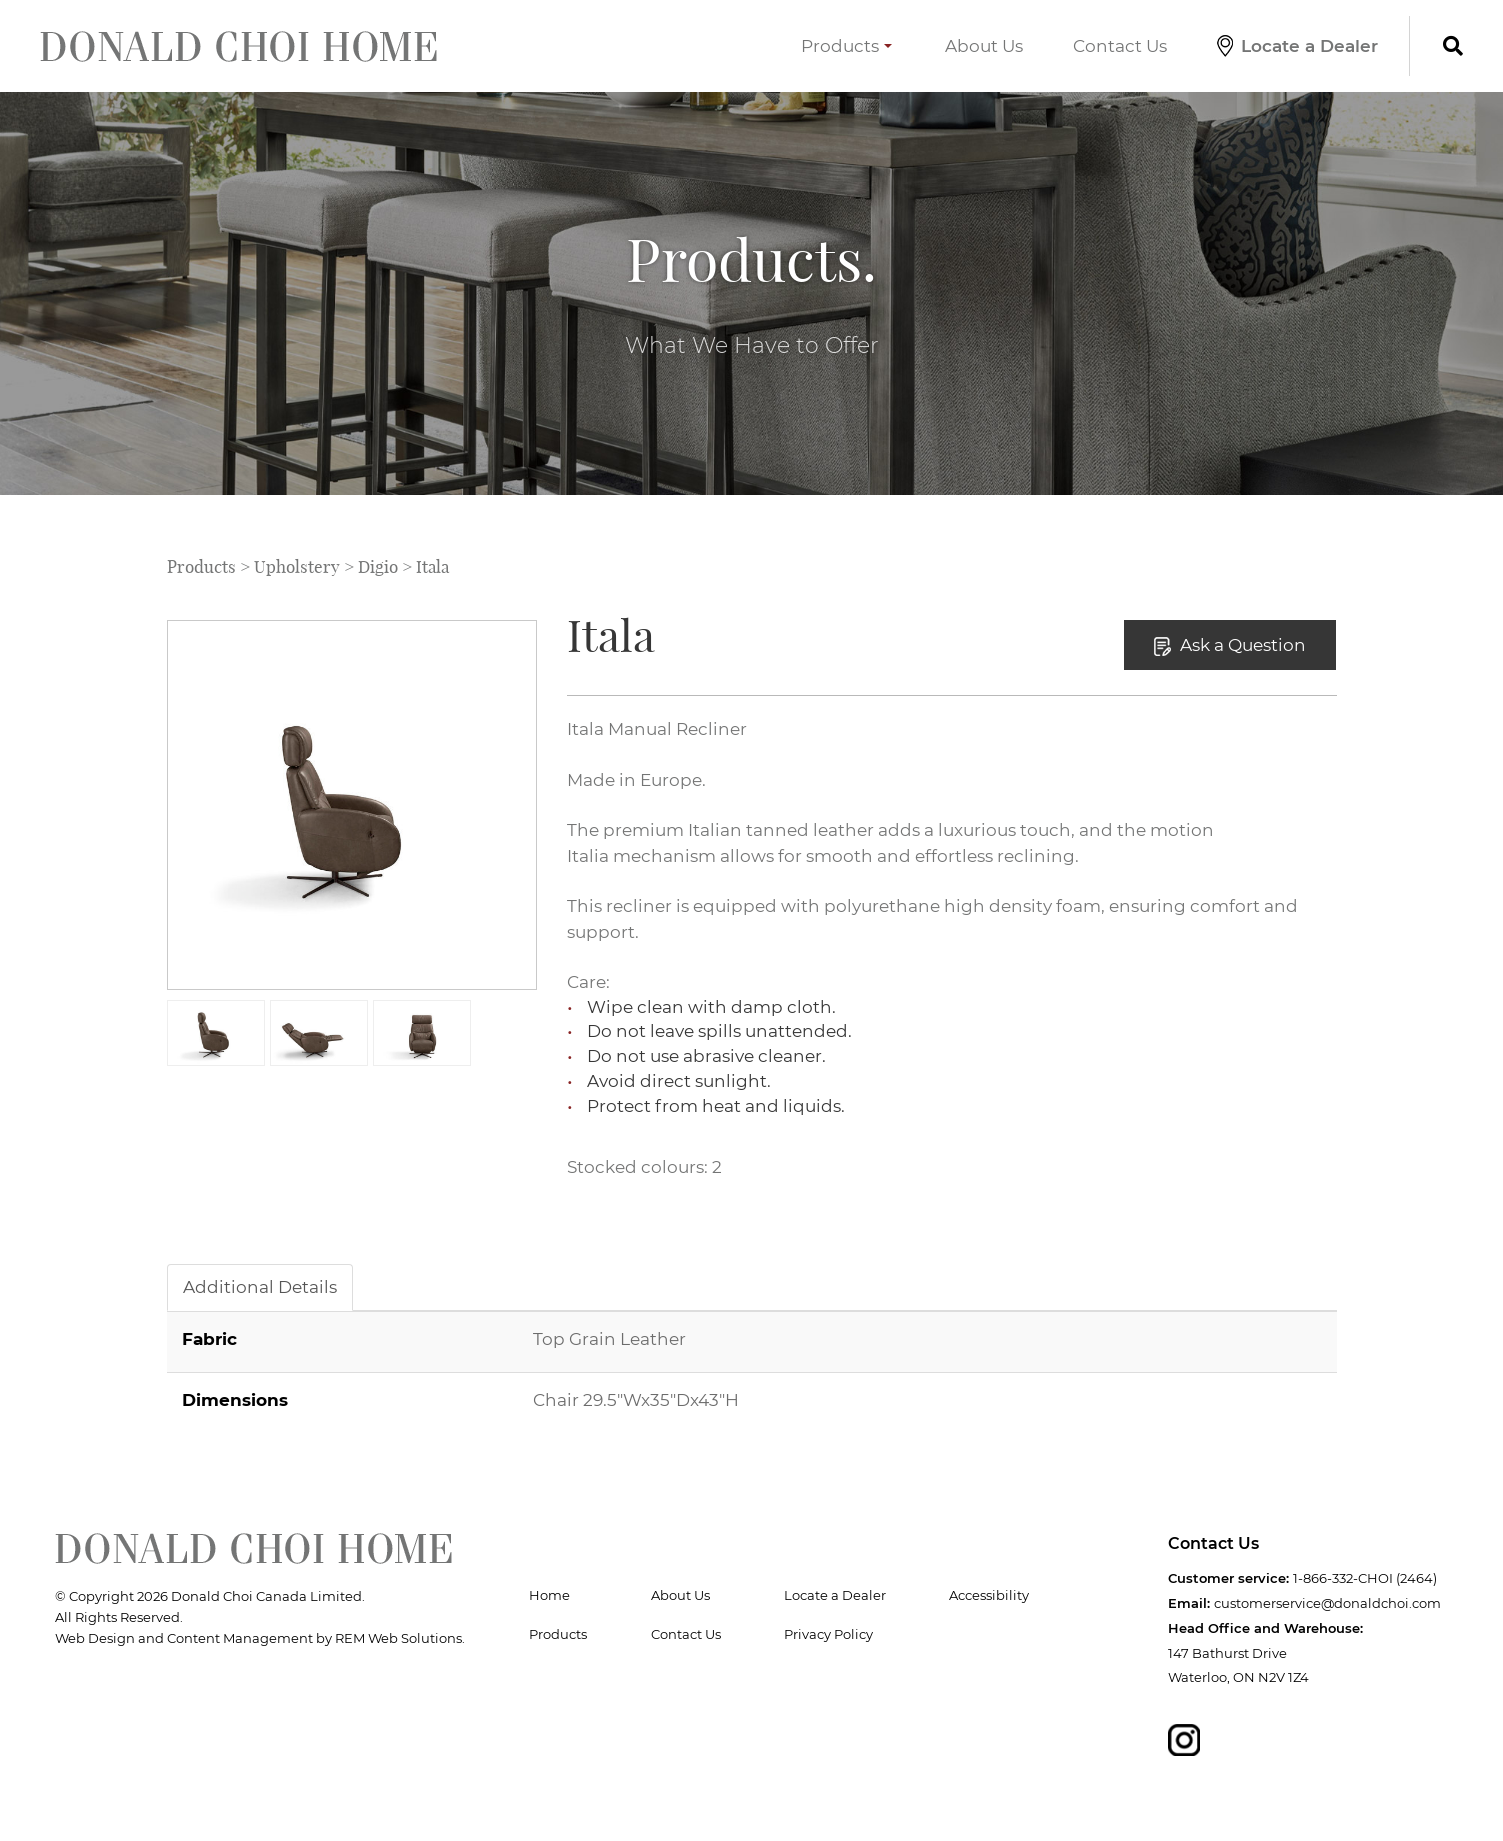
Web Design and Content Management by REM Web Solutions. (260, 1638)
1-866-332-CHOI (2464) (1365, 1578)
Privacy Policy (828, 1634)
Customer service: (1228, 1578)
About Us (984, 45)
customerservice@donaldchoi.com (1327, 1603)
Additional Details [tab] (260, 1286)
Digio (378, 567)
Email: (1189, 1603)
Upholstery (297, 567)
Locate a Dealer (1297, 46)
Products (846, 45)
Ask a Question (1230, 645)
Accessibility (989, 1595)
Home (549, 1595)
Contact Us (1120, 45)
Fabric (209, 1338)
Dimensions (235, 1399)
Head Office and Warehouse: (1265, 1628)
